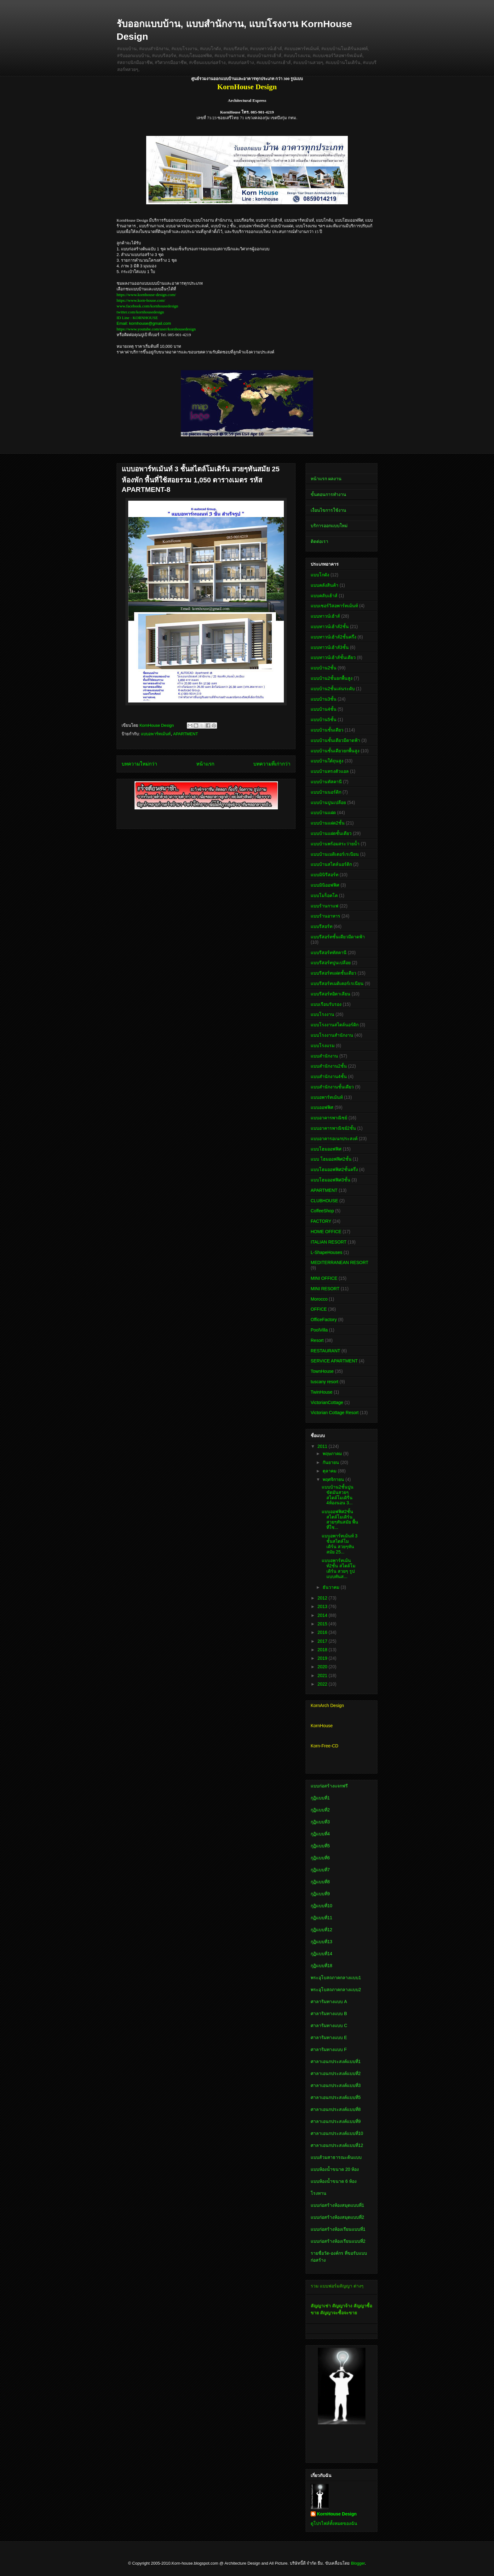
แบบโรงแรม (323, 1045)
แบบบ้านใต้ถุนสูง (327, 760)
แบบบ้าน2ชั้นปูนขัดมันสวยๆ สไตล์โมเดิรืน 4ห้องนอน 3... (337, 1494)
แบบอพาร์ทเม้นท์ (156, 733)
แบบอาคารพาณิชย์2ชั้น (333, 1128)
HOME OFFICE (326, 1231)
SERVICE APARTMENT (334, 1360)
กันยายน (331, 1462)
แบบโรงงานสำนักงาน (332, 1035)
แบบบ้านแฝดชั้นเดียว (331, 833)
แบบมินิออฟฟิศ (325, 885)
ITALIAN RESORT (329, 1241)
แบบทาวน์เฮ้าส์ (325, 616)
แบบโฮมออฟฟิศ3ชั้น (330, 1179)
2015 (323, 1623)
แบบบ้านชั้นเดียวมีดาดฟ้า (335, 740)
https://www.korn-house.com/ (141, 300)
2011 (323, 1446)
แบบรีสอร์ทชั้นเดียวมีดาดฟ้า (338, 936)
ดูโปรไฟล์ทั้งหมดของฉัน (334, 2523)
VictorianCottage (327, 1402)
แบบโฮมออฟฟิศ (326, 1148)
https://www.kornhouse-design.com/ (146, 294)
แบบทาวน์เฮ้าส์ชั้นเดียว (333, 657)
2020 (323, 1666)
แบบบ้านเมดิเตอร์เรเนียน (335, 854)
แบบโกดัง (320, 574)
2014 (323, 1615)
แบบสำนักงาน (324, 1055)
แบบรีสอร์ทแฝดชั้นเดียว (333, 973)
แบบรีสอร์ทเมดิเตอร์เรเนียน (337, 983)
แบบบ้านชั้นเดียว (327, 729)
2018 (323, 1649)
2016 (323, 1632)
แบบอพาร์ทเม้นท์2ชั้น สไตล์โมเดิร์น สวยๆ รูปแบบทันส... (338, 1568)
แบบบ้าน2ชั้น (323, 667)
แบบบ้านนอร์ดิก (326, 792)
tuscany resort (324, 1381)
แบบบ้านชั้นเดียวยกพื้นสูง (335, 750)
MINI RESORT (325, 1288)
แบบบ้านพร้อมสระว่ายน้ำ (335, 843)
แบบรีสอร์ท (321, 926)
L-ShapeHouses (326, 1252)
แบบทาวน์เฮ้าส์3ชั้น (330, 647)
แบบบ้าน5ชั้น (323, 719)
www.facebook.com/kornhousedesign (147, 306)
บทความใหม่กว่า (139, 763)
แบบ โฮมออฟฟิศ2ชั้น (331, 1159)
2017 (323, 1641)
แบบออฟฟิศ (322, 1107)
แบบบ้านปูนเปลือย (328, 802)
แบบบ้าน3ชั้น (323, 699)
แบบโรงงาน (322, 1014)
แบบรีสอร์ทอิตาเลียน (330, 993)
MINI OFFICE (324, 1278)
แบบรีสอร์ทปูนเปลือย (331, 962)
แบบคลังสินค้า (324, 585)
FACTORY (321, 1221)
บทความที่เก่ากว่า (271, 763)
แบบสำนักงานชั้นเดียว (332, 1086)
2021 (323, 1675)
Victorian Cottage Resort (335, 1412)
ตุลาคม (330, 1470)
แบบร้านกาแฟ (324, 905)
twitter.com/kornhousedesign (140, 312)
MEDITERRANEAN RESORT (339, 1262)
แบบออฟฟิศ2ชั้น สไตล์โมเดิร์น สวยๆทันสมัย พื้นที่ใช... (340, 1519)
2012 (323, 1597)
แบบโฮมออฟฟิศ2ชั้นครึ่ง (334, 1169)
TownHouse (322, 1371)
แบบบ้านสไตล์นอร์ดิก (331, 864)
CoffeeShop (322, 1210)
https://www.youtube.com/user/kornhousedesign (156, 329)
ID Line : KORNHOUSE (137, 317)
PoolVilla (319, 1329)
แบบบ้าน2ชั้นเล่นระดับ (333, 688)
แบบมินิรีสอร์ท (324, 874)
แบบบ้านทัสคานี (326, 781)
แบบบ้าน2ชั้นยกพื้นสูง (332, 678)
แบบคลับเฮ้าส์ (324, 595)
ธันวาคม (332, 1587)
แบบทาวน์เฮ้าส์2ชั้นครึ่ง (333, 636)
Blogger (358, 2563)
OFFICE (319, 1309)
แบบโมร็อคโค (324, 895)
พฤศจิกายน (334, 1479)
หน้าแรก (205, 763)
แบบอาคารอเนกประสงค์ (334, 1138)
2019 (323, 1658)
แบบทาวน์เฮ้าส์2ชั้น (330, 626)
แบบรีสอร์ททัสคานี (329, 952)
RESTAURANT (325, 1350)
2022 (323, 1684)
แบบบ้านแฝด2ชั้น (328, 822)
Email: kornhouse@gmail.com (144, 323)
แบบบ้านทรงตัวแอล (330, 771)
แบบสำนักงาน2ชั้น (329, 1066)
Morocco (319, 1299)
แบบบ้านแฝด (323, 812)
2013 (323, 1606)
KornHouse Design (337, 2513)
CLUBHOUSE (324, 1200)
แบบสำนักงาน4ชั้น (329, 1076)
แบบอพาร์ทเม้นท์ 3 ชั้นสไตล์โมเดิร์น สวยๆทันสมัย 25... (340, 1543)
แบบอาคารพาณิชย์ (329, 1117)
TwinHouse (321, 1392)
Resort (317, 1340)
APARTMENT (185, 733)
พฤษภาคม (333, 1453)
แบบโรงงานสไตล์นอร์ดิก (335, 1024)
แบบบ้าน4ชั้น (323, 709)
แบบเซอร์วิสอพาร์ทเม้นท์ (334, 605)
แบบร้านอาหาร (325, 915)
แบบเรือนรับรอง (326, 1004)
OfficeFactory (324, 1319)
